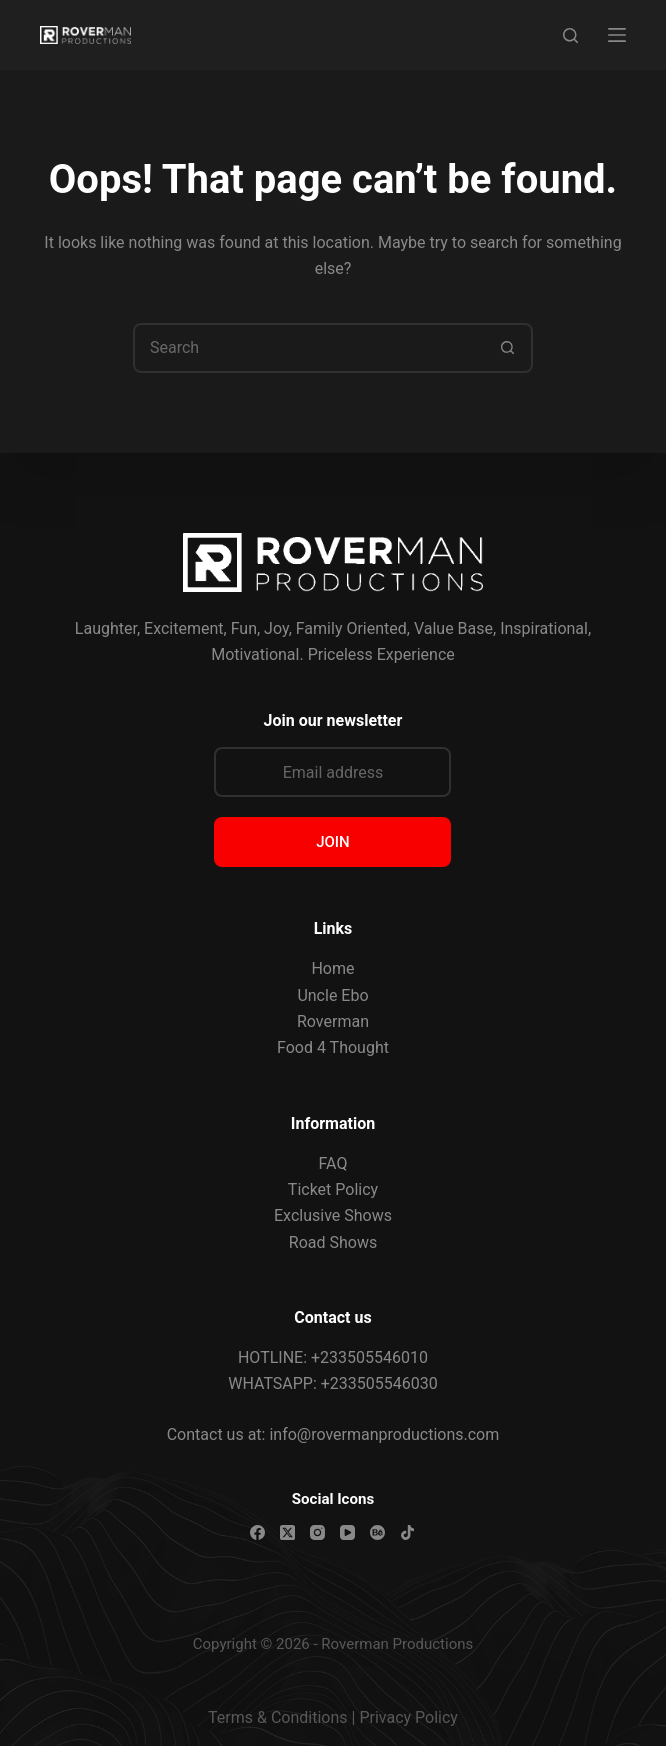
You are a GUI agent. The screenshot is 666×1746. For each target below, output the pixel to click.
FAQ (333, 1163)
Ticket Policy (333, 1189)
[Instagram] (317, 1532)
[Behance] (377, 1532)
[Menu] (617, 35)
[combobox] (310, 348)
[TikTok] (407, 1532)
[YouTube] (347, 1532)
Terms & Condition (273, 1717)
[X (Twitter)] (287, 1532)
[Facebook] (257, 1532)
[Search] (570, 35)
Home (332, 968)
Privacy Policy (408, 1717)
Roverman (333, 1021)
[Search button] (508, 348)
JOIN (333, 842)
